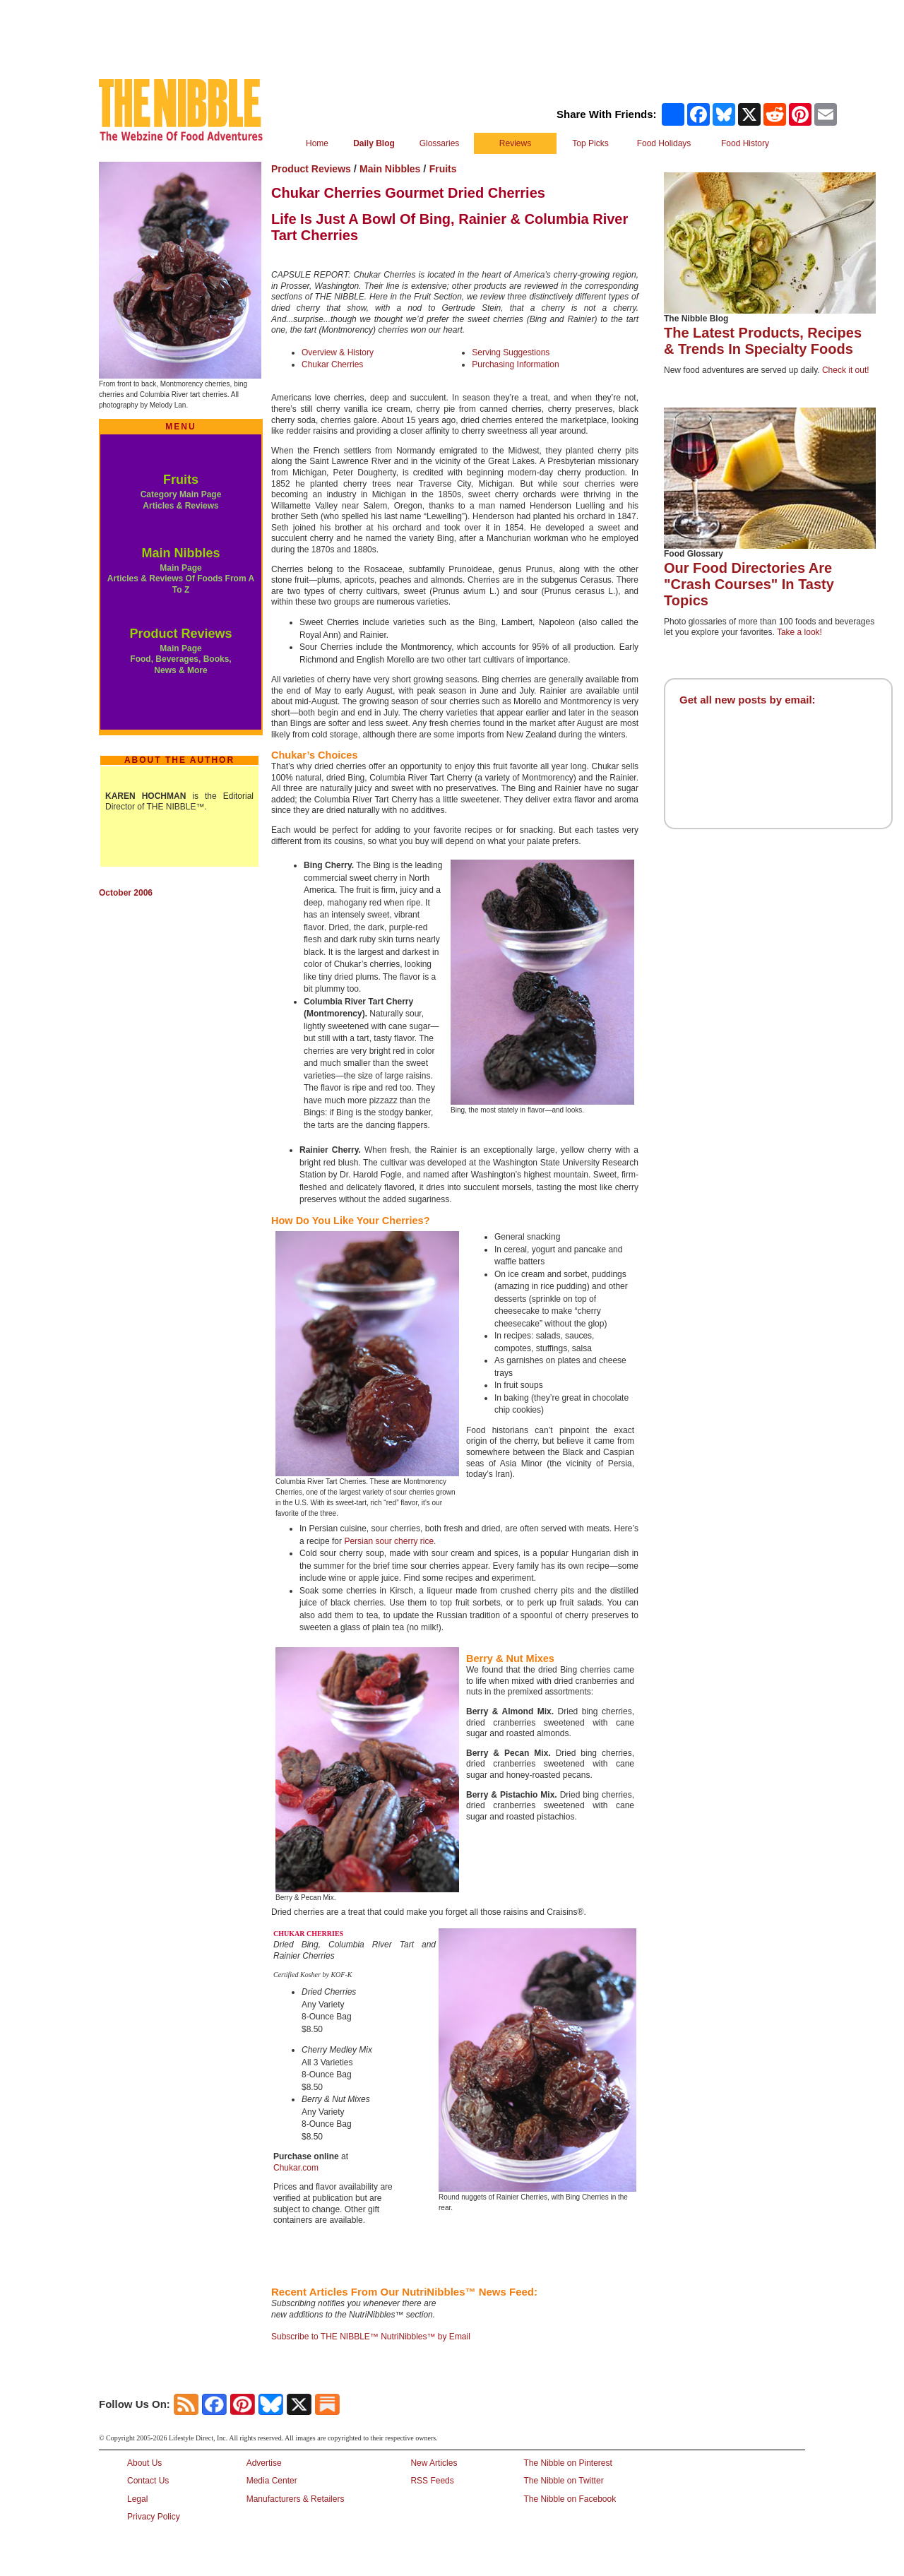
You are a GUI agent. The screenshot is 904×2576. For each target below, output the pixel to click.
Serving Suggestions (510, 352)
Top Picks (590, 143)
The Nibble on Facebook (569, 2499)
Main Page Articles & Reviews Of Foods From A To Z (180, 579)
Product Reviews (180, 634)
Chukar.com (296, 2168)
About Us (144, 2463)
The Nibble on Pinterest (567, 2463)
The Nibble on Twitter (563, 2481)
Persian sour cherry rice (389, 1541)
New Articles (433, 2463)
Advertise (264, 2463)
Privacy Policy (153, 2517)
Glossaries (440, 143)
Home (317, 143)
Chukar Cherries (332, 364)
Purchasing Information (515, 364)
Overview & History (338, 352)
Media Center (271, 2481)
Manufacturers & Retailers (295, 2499)
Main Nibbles (180, 553)
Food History (745, 143)
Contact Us (148, 2481)
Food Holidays (664, 143)
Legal (137, 2499)
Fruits (180, 480)
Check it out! (845, 370)
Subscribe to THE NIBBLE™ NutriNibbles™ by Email (370, 2336)
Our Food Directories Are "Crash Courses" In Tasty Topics (749, 584)
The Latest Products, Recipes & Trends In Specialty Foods (763, 341)
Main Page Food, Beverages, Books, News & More (180, 659)
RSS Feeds (431, 2481)
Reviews (515, 143)
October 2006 (126, 893)
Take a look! (799, 632)
